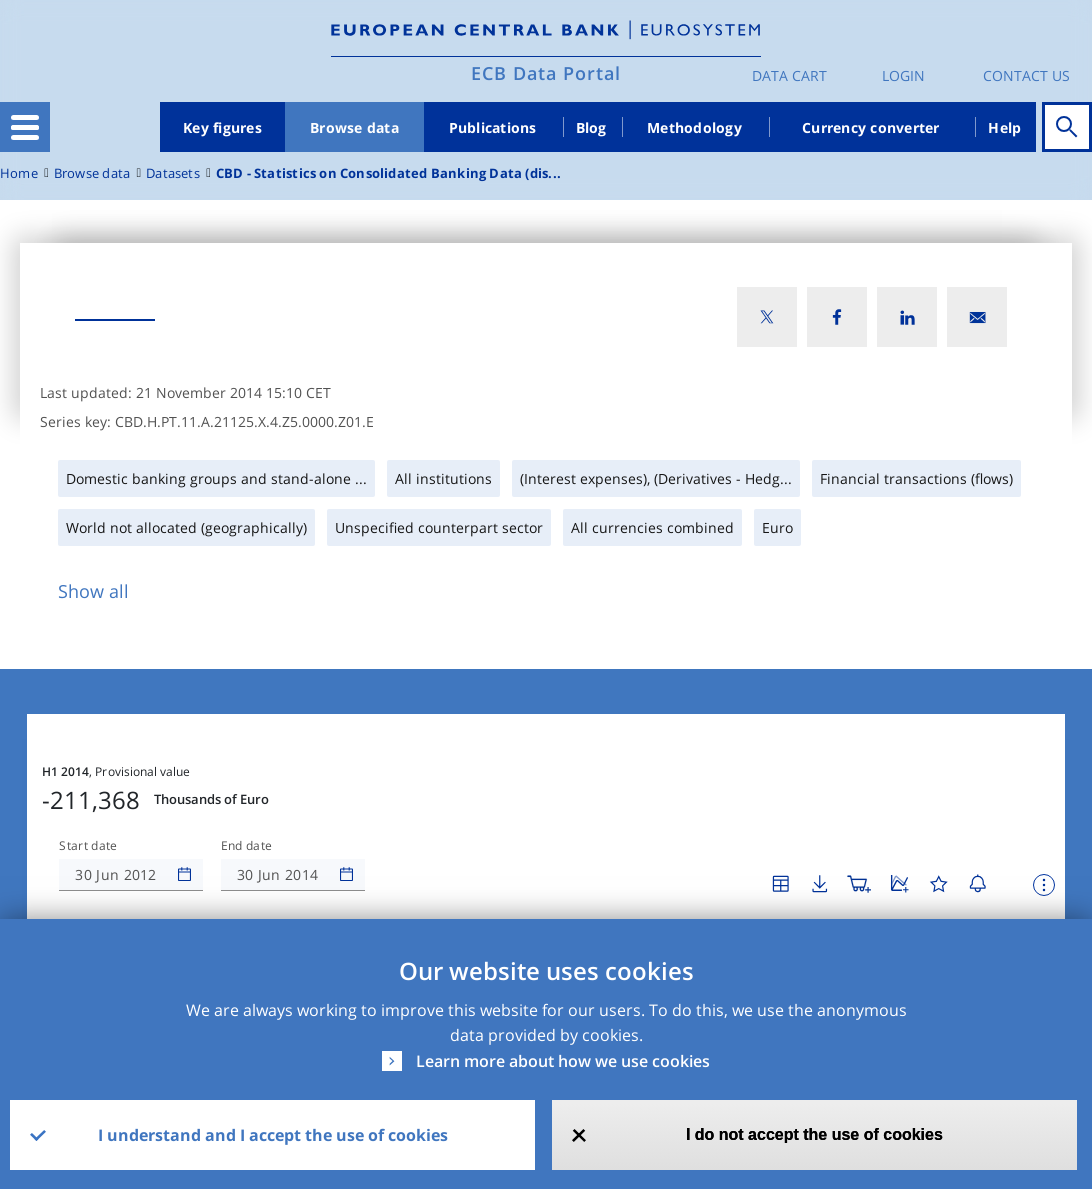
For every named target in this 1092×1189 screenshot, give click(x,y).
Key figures (222, 127)
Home (19, 173)
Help (1004, 127)
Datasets (173, 173)
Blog (591, 127)
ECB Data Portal (546, 73)
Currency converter (871, 127)
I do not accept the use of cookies (814, 1134)
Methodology (694, 127)
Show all (93, 591)
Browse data (354, 127)
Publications (493, 127)
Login (903, 75)
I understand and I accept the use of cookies (273, 1135)
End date (247, 846)
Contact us (1026, 75)
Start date (88, 846)
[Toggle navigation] (25, 127)
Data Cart (789, 75)
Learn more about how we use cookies (563, 1061)
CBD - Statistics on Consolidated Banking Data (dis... (388, 173)
